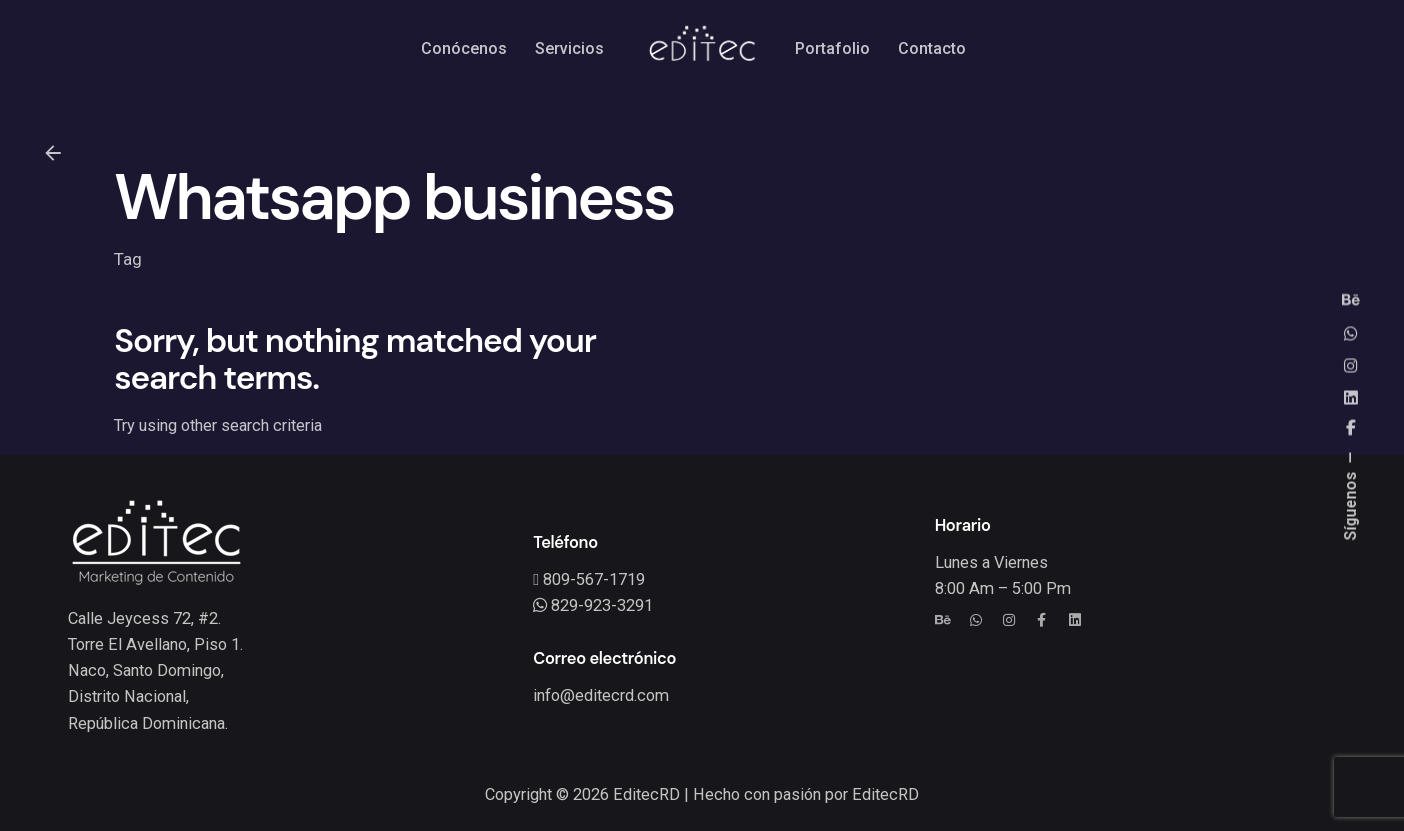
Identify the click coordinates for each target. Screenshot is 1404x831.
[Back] (53, 153)
